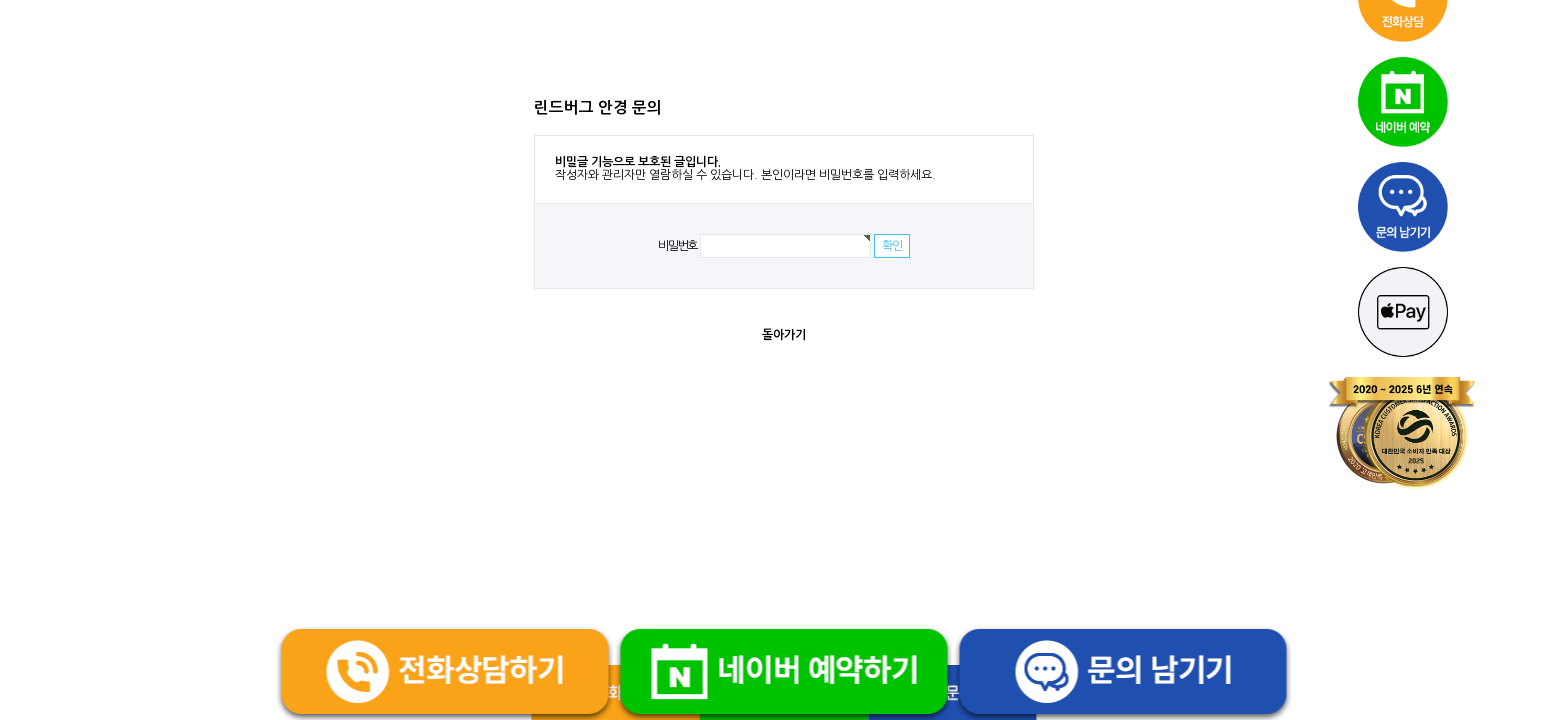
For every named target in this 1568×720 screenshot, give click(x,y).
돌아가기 (784, 335)
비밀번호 (677, 246)
